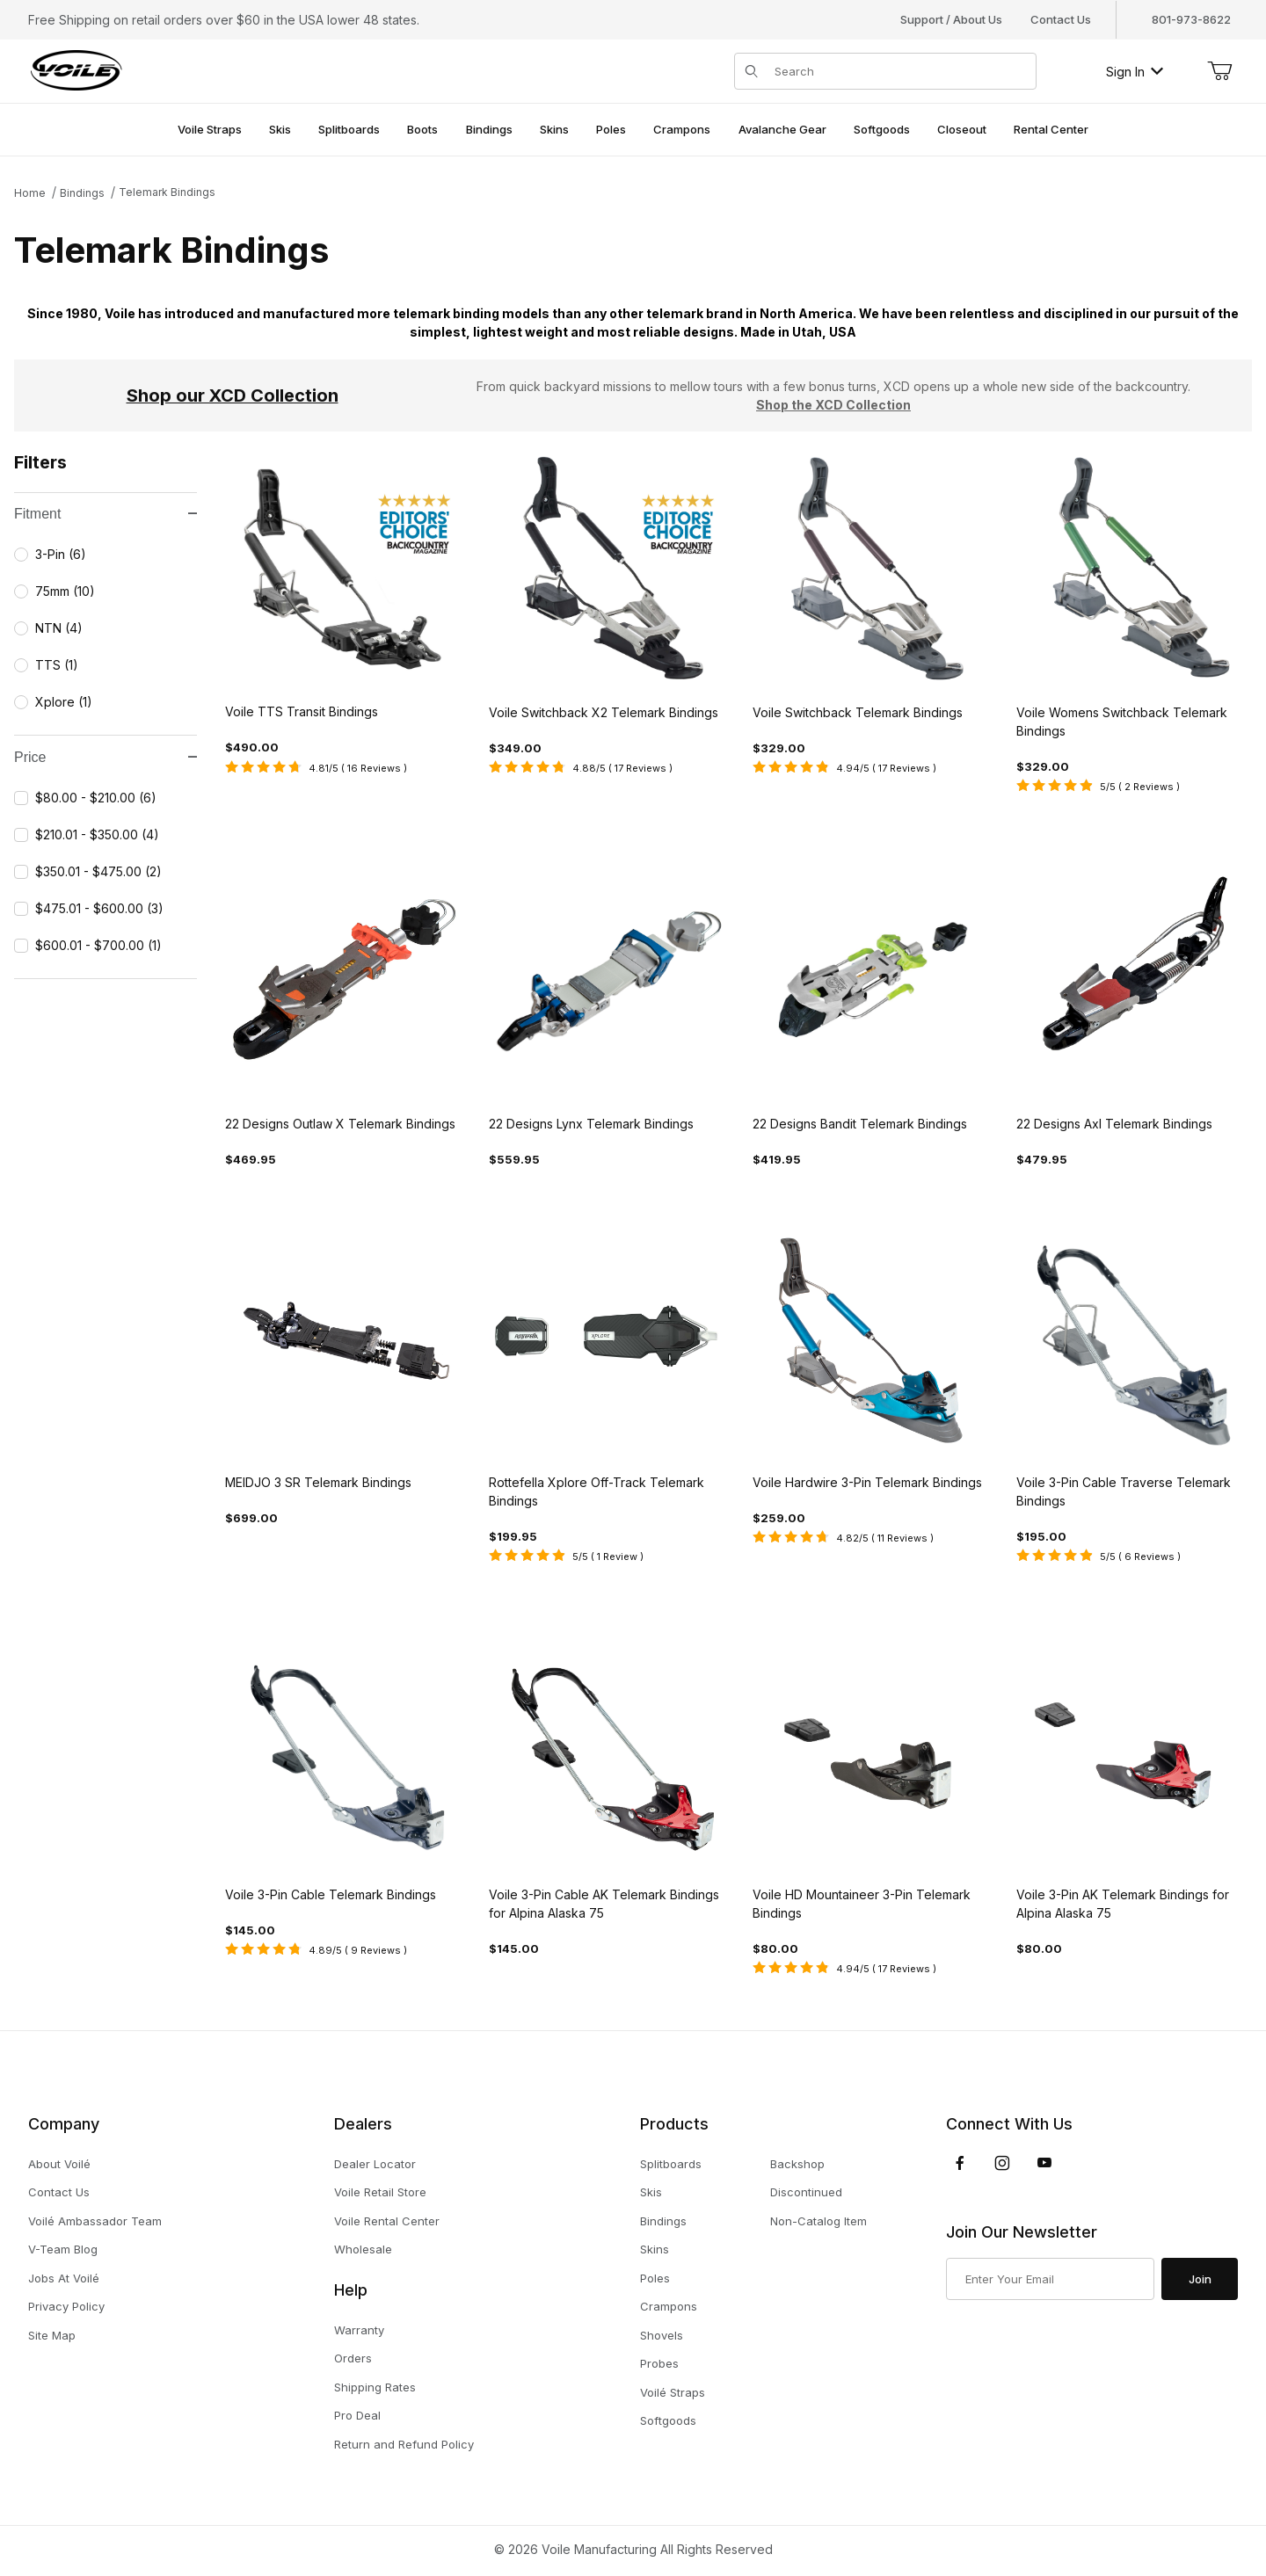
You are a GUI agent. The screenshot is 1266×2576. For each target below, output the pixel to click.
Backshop (797, 2164)
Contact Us (1060, 19)
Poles (655, 2278)
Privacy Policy (66, 2306)
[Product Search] (900, 71)
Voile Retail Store (380, 2192)
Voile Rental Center (387, 2221)
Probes (659, 2363)
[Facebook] (960, 2163)
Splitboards (671, 2164)
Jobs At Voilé (63, 2278)
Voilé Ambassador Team (95, 2221)
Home (30, 193)
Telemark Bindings (167, 192)
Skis (651, 2192)
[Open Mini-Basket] (1219, 71)
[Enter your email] (1050, 2279)
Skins (654, 2249)
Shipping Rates (375, 2387)
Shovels (661, 2335)
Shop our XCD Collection (232, 395)
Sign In (1134, 71)
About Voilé (59, 2164)
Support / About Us (951, 19)
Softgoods (668, 2420)
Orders (353, 2358)
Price (105, 757)
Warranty (359, 2330)
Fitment (105, 513)
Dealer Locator (375, 2164)
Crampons (668, 2306)
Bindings (82, 193)
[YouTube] (1044, 2163)
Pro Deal (357, 2415)
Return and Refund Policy (404, 2444)
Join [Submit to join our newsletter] (1200, 2279)
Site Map (52, 2335)
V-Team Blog (63, 2249)
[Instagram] (1002, 2163)
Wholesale (363, 2249)
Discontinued (806, 2192)
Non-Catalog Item (818, 2221)
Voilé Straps (672, 2392)
